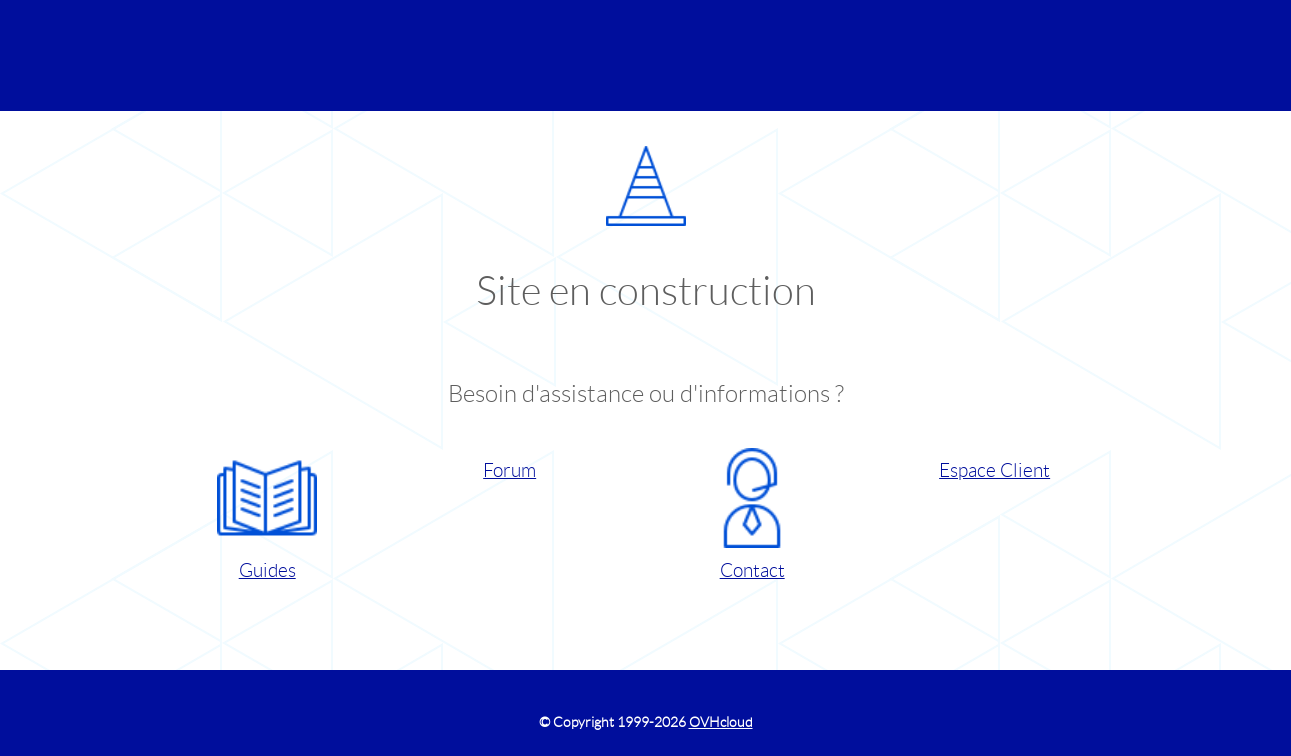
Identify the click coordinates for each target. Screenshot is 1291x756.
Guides (267, 514)
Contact (752, 514)
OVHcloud (721, 722)
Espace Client (994, 470)
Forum (509, 470)
